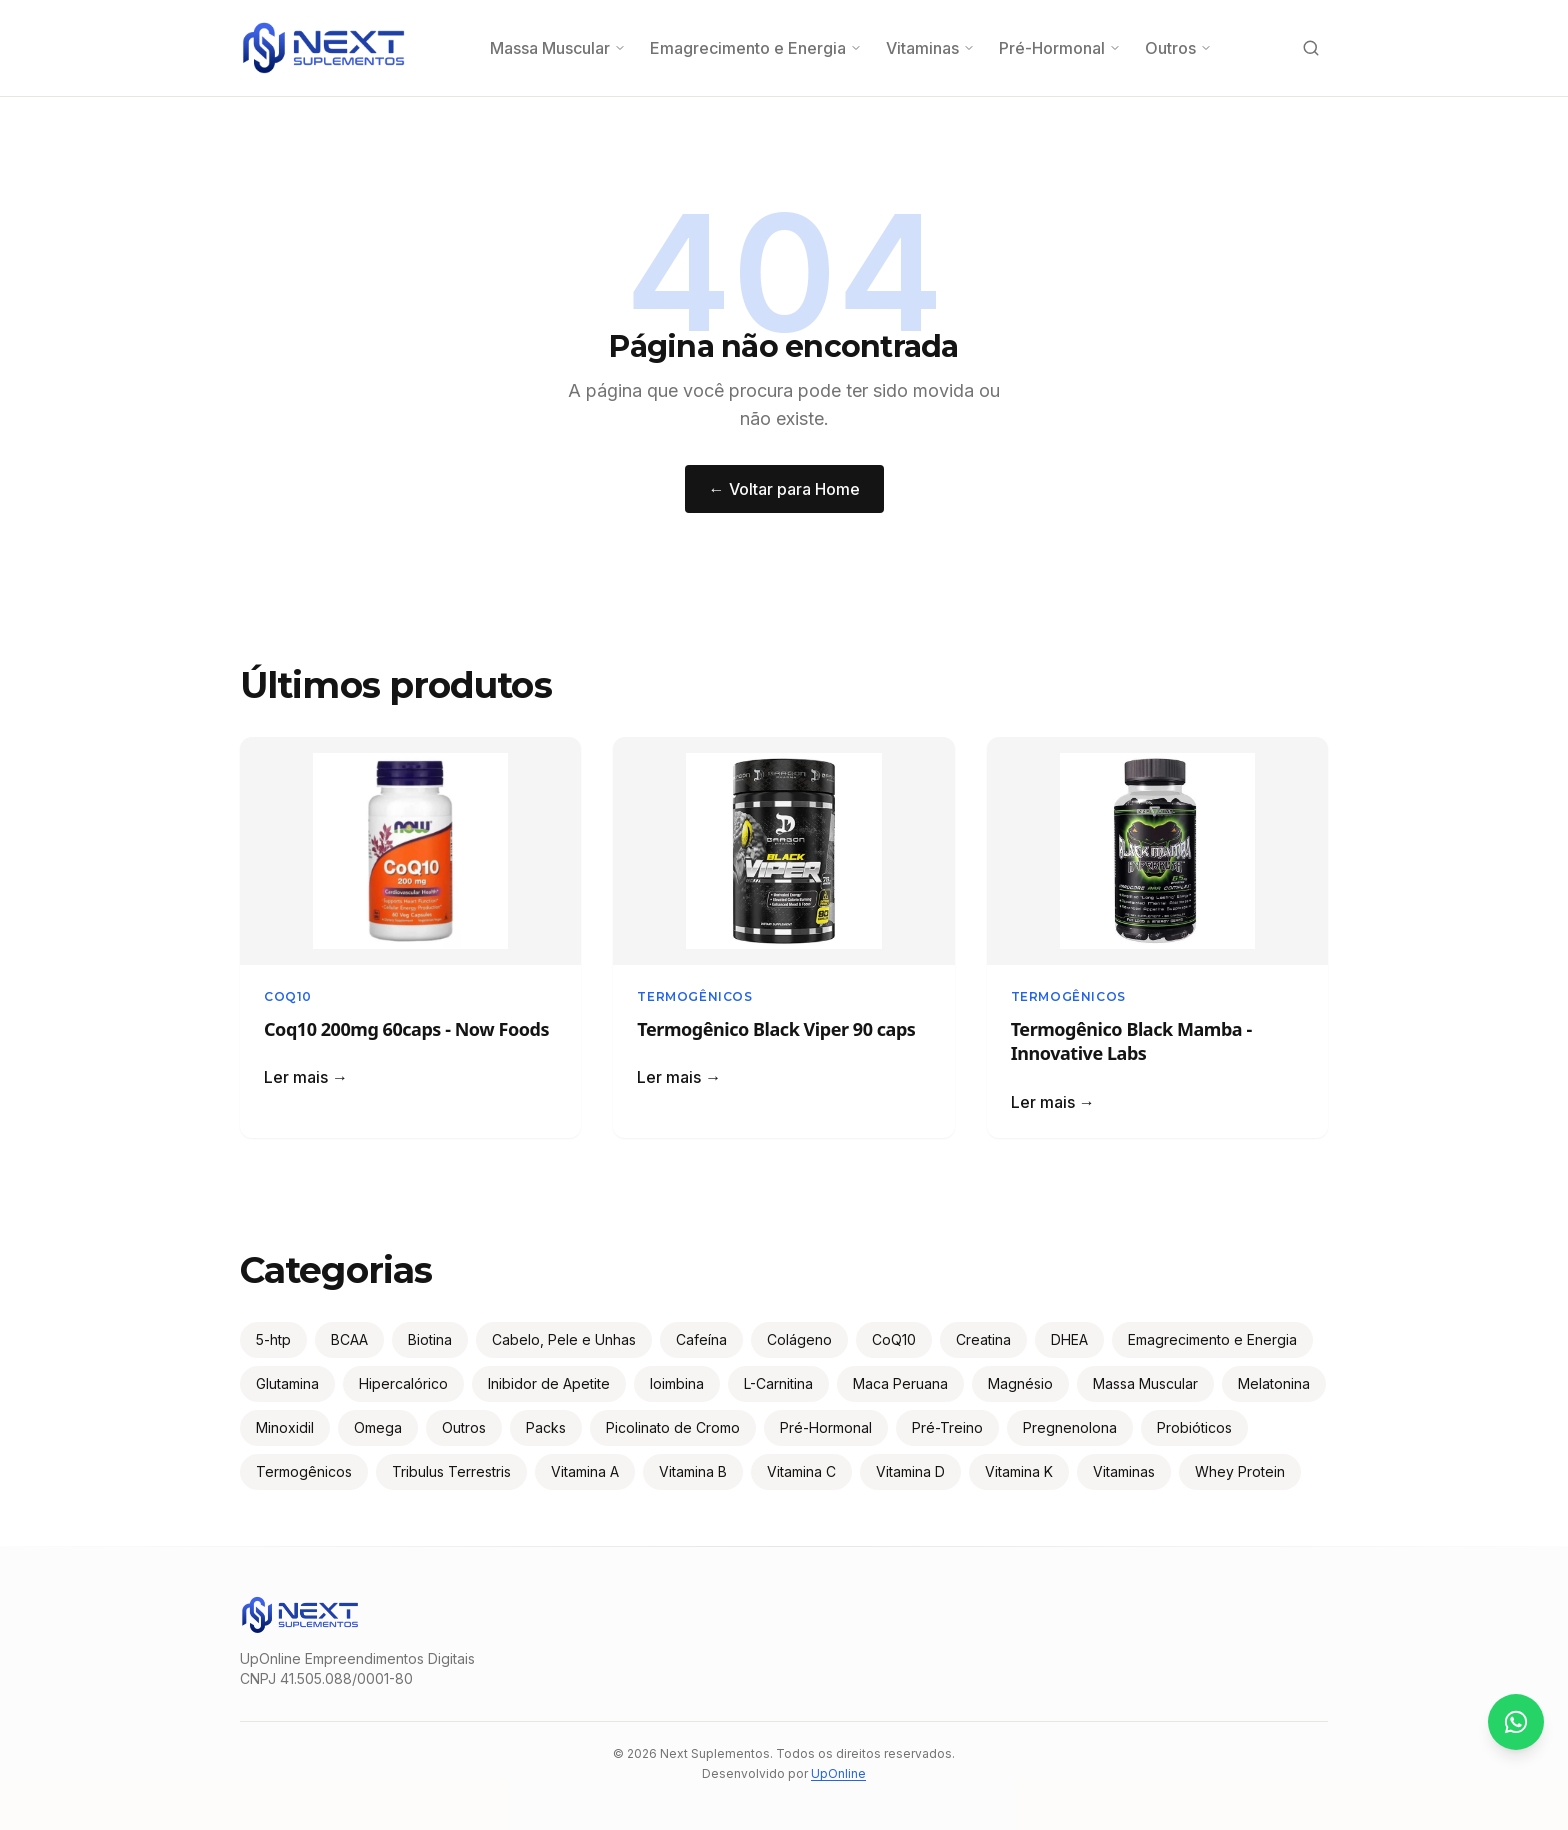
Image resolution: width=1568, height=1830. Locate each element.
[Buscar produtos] (1311, 48)
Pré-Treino (947, 1427)
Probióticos (1194, 1427)
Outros (1178, 48)
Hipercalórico (403, 1383)
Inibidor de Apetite (549, 1383)
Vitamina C (801, 1471)
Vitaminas (930, 48)
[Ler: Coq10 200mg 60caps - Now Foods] (410, 851)
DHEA (1069, 1339)
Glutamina (287, 1383)
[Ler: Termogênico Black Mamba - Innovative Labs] (1157, 851)
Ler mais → (306, 1077)
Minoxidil (285, 1427)
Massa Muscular (558, 48)
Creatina (983, 1339)
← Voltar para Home (784, 489)
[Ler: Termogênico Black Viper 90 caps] (783, 851)
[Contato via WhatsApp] (1516, 1722)
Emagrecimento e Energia (756, 48)
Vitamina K (1019, 1471)
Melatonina (1274, 1383)
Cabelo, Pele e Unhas (564, 1339)
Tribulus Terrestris (451, 1471)
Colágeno (799, 1339)
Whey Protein (1240, 1471)
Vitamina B (693, 1471)
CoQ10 (288, 996)
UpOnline (838, 1773)
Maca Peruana (900, 1383)
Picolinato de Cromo (673, 1427)
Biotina (430, 1339)
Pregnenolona (1070, 1427)
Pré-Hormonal (1060, 48)
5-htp (273, 1339)
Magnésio (1020, 1383)
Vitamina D (910, 1471)
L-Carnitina (778, 1383)
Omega (378, 1427)
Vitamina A (585, 1471)
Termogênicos (694, 996)
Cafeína (701, 1339)
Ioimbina (677, 1383)
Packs (546, 1427)
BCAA (349, 1339)
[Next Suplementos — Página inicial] (323, 48)
